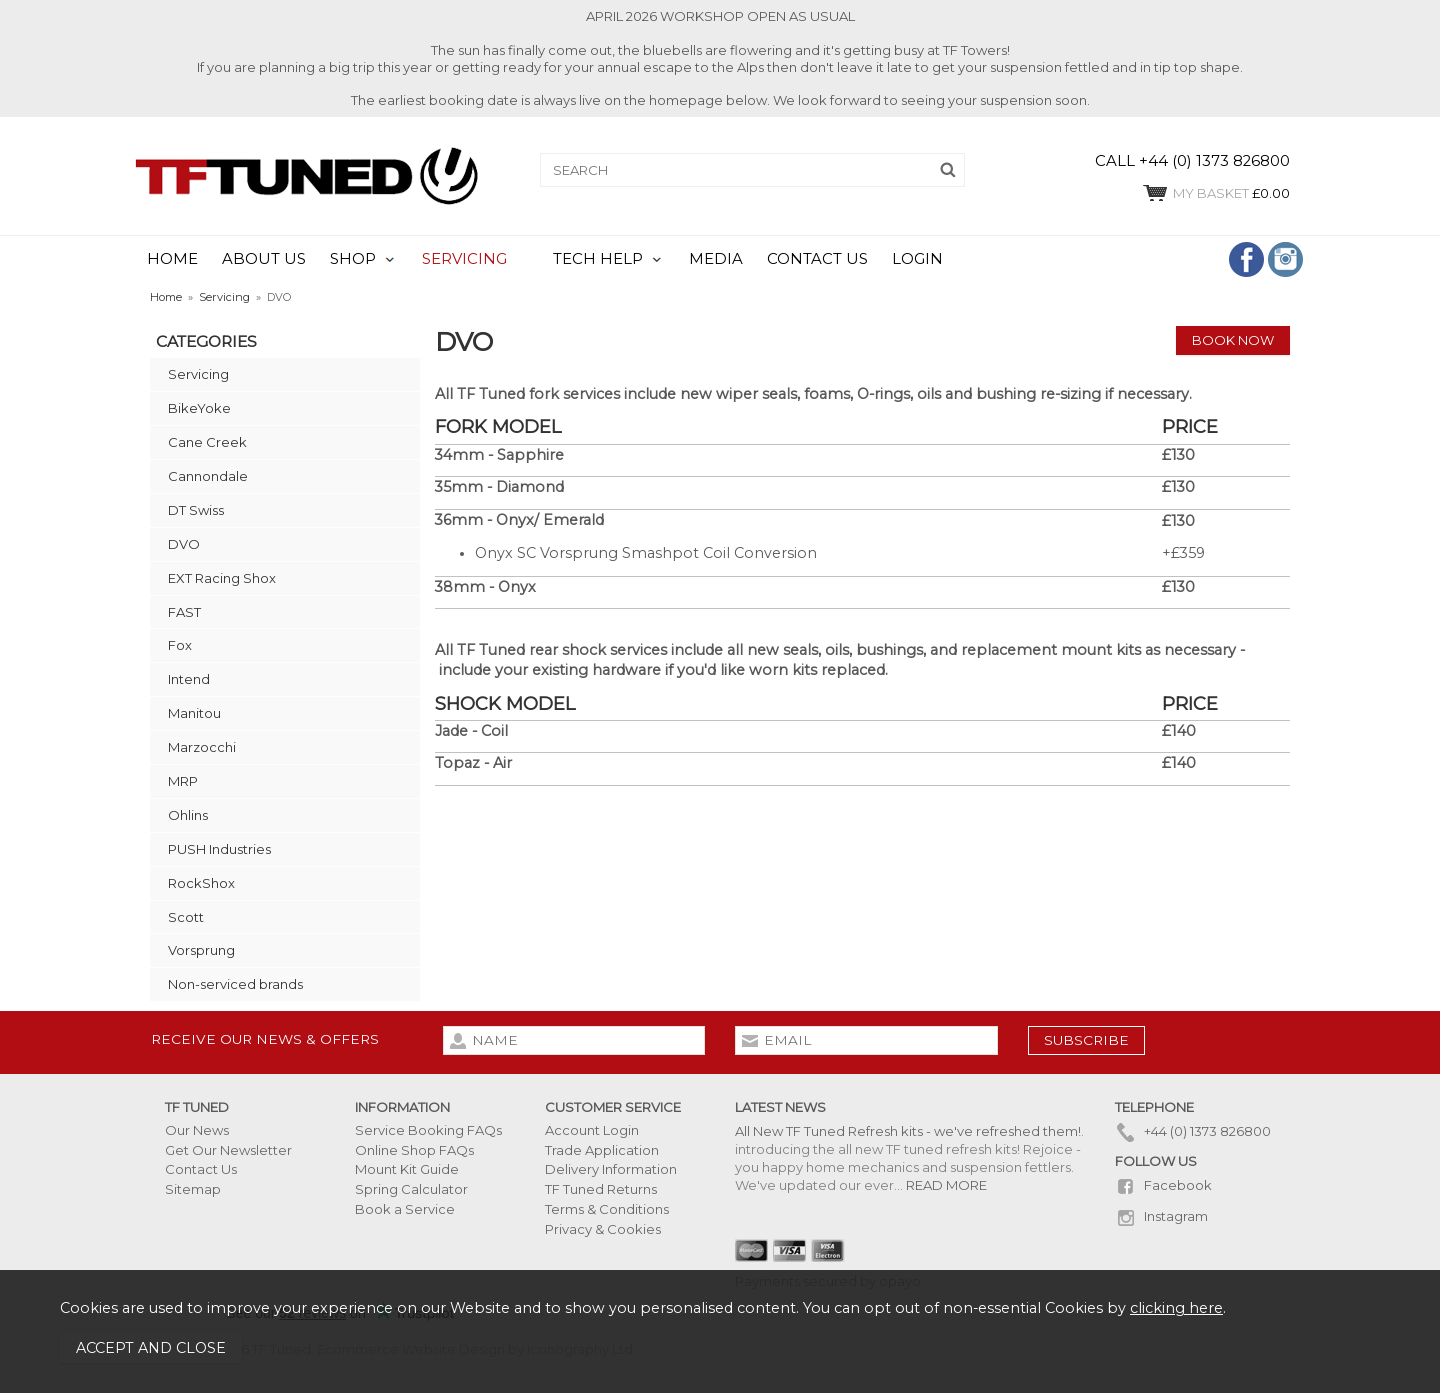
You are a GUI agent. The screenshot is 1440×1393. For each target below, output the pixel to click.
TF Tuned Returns (601, 1189)
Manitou (194, 713)
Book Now (1233, 340)
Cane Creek (207, 442)
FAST (184, 612)
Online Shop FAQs (414, 1150)
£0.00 (1215, 193)
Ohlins (188, 815)
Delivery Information (611, 1169)
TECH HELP (598, 259)
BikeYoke (199, 408)
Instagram (1161, 1216)
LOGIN (917, 259)
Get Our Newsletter (228, 1150)
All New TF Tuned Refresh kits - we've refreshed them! (908, 1131)
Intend (189, 679)
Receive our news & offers (265, 1039)
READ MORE (946, 1185)
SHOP (353, 259)
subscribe (1086, 1040)
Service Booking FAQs (428, 1130)
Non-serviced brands (235, 984)
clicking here (1176, 1308)
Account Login (592, 1130)
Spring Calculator (411, 1189)
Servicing (198, 374)
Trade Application (602, 1150)
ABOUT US (264, 259)
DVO (184, 544)
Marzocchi (202, 747)
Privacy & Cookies (603, 1229)
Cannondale (208, 476)
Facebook (1163, 1185)
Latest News (780, 1107)
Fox (180, 645)
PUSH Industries (219, 849)
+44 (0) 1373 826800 (1193, 1131)
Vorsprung (201, 950)
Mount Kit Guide (407, 1169)
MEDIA (716, 259)
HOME (172, 259)
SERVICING (464, 259)
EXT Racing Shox (222, 578)
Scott (186, 917)
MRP (183, 781)
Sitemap (193, 1189)
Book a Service (405, 1209)
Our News (197, 1130)
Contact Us (201, 1169)
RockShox (201, 883)
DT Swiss (196, 510)
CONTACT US (817, 259)
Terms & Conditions (607, 1209)
